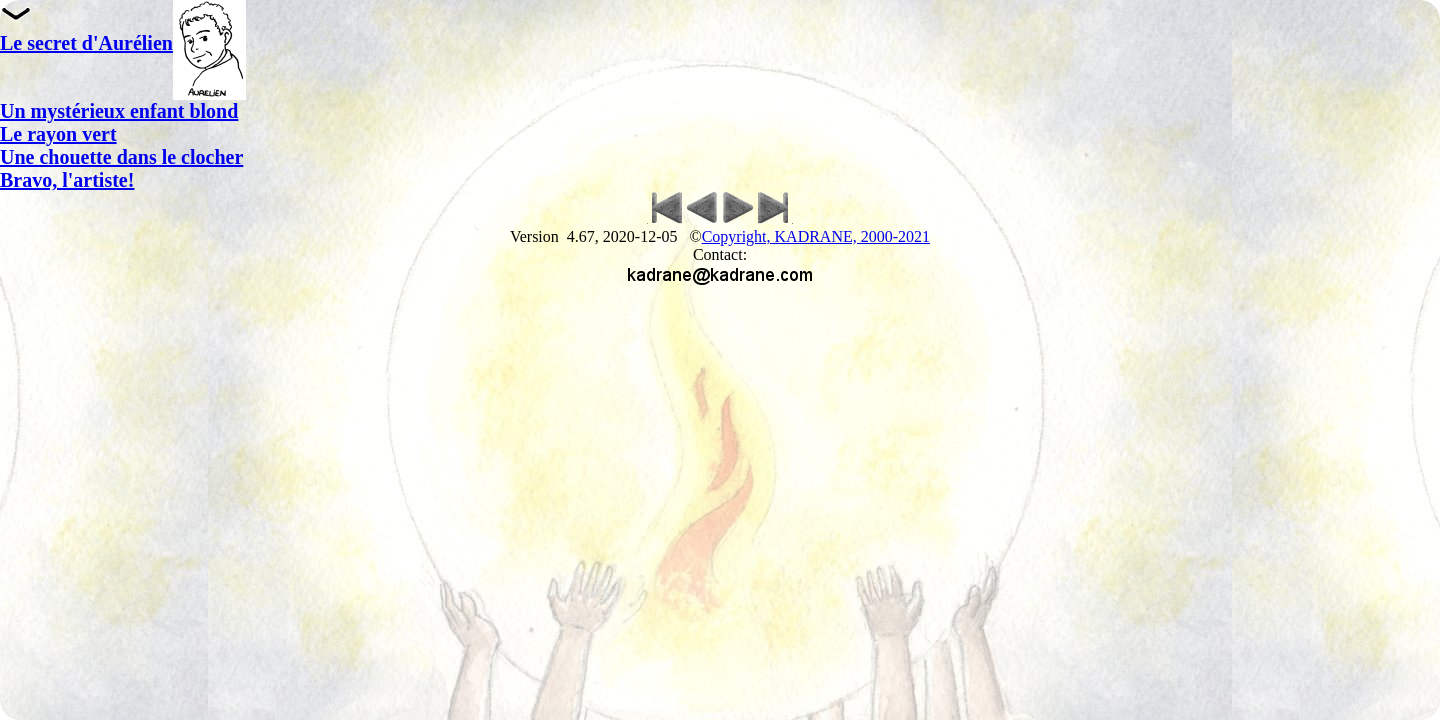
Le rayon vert (58, 134)
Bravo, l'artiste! (67, 180)
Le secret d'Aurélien (123, 43)
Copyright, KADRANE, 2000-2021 (816, 236)
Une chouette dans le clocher (121, 157)
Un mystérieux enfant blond (119, 111)
